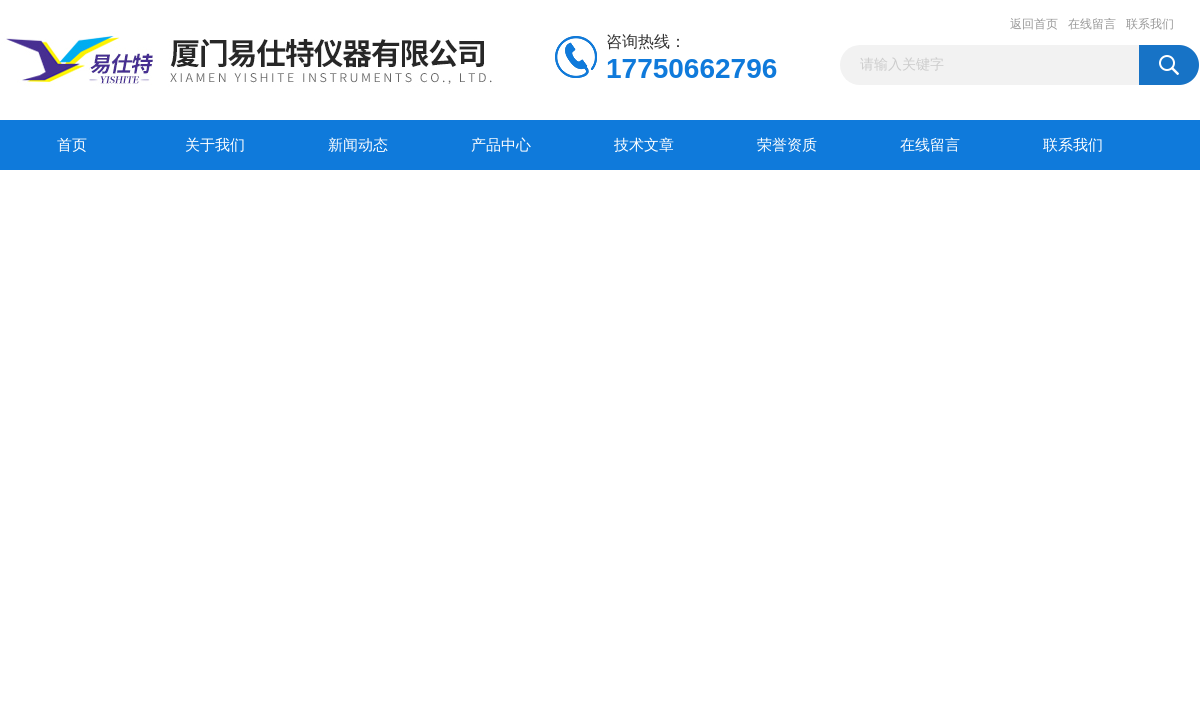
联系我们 (1150, 24)
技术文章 (644, 145)
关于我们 (215, 145)
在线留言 (1092, 24)
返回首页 (1034, 24)
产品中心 (501, 145)
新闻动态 (358, 145)
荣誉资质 (787, 145)
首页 (72, 145)
